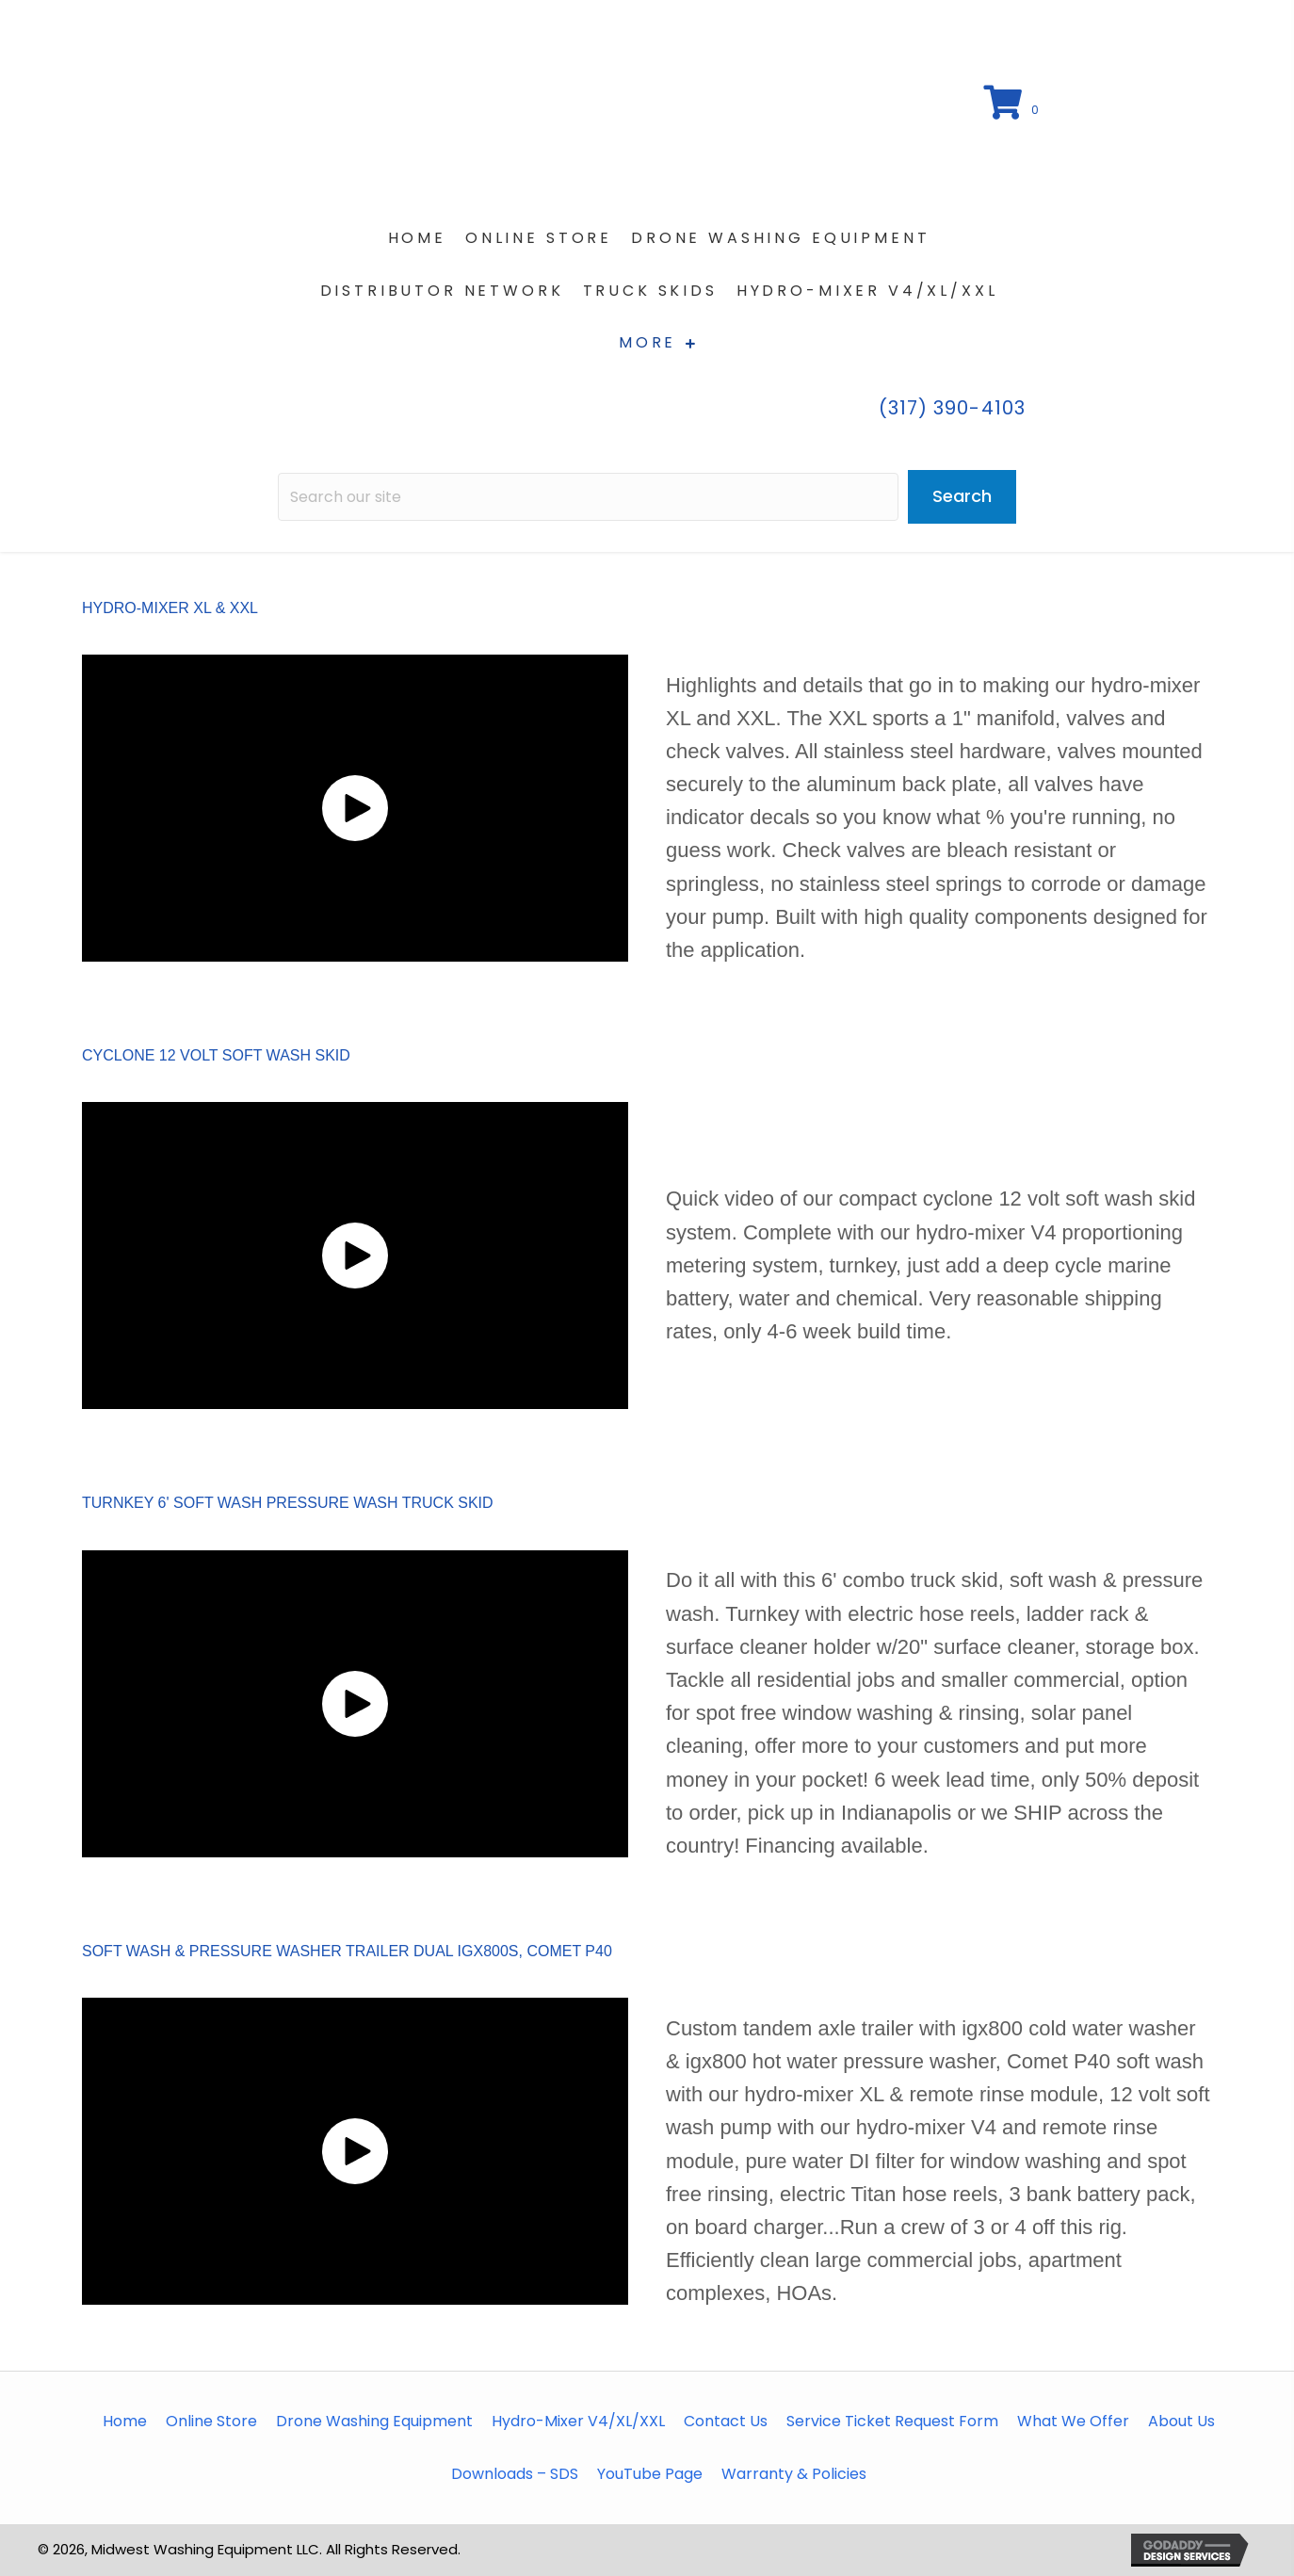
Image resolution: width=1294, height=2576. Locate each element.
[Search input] (588, 497)
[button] (355, 808)
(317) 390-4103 (952, 408)
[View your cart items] (1013, 104)
